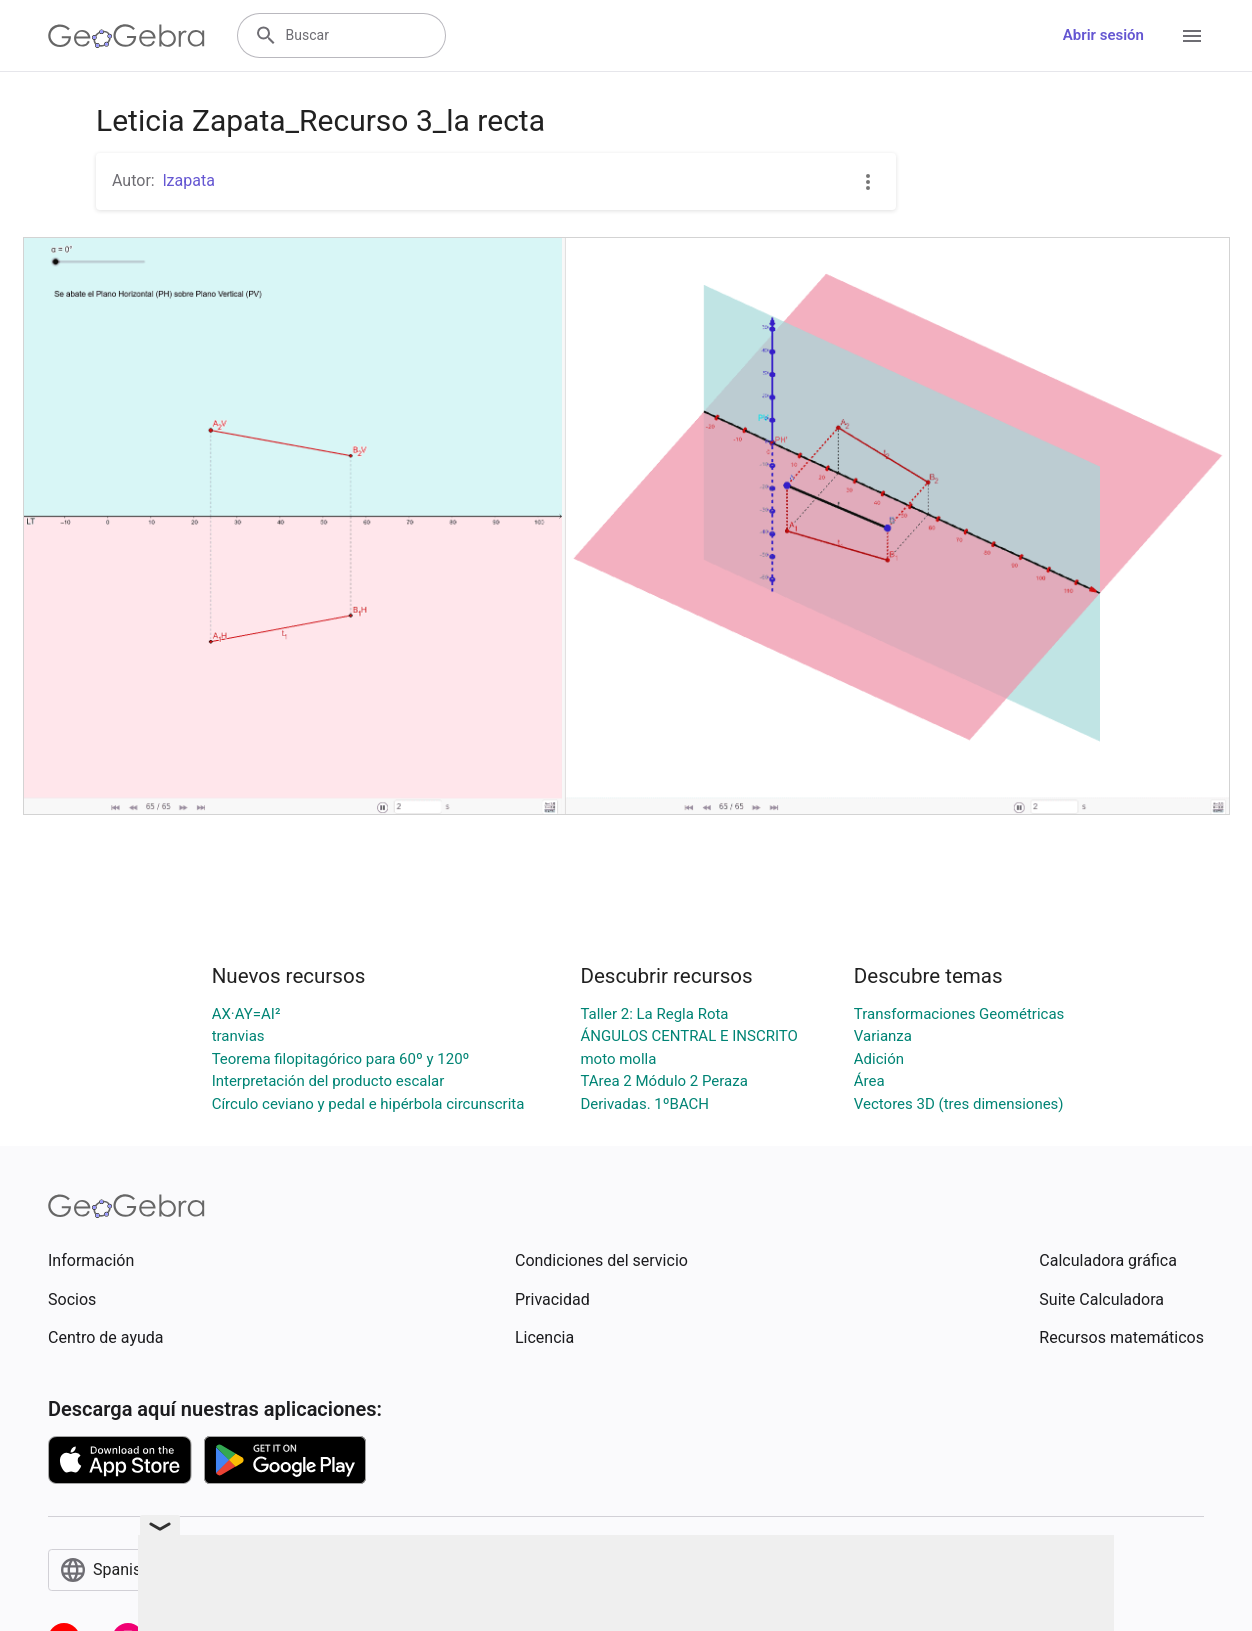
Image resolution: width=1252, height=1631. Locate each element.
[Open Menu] (1192, 36)
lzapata (189, 180)
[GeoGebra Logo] (126, 36)
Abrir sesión (1103, 35)
